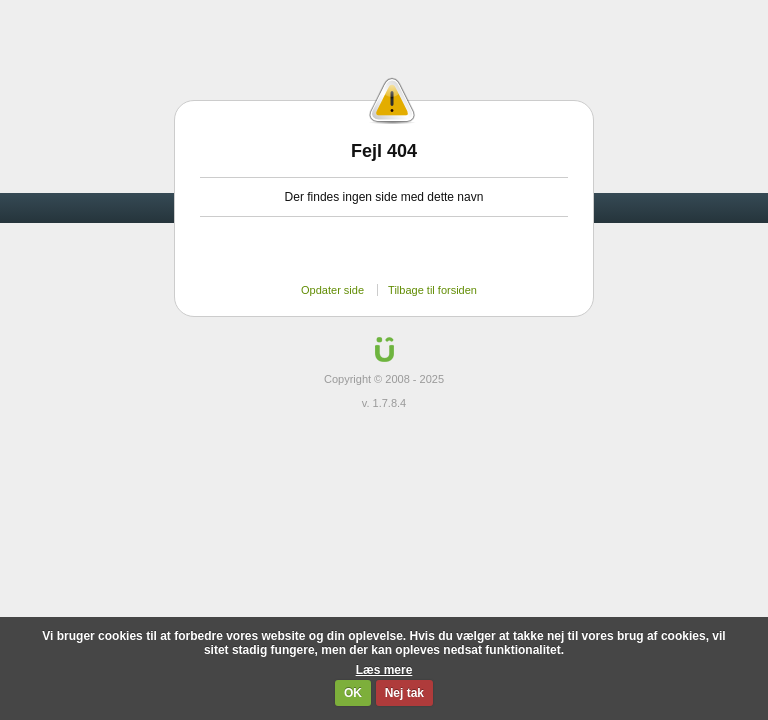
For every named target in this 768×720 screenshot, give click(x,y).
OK (353, 693)
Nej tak (404, 693)
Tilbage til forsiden (432, 290)
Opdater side (332, 290)
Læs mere (384, 670)
